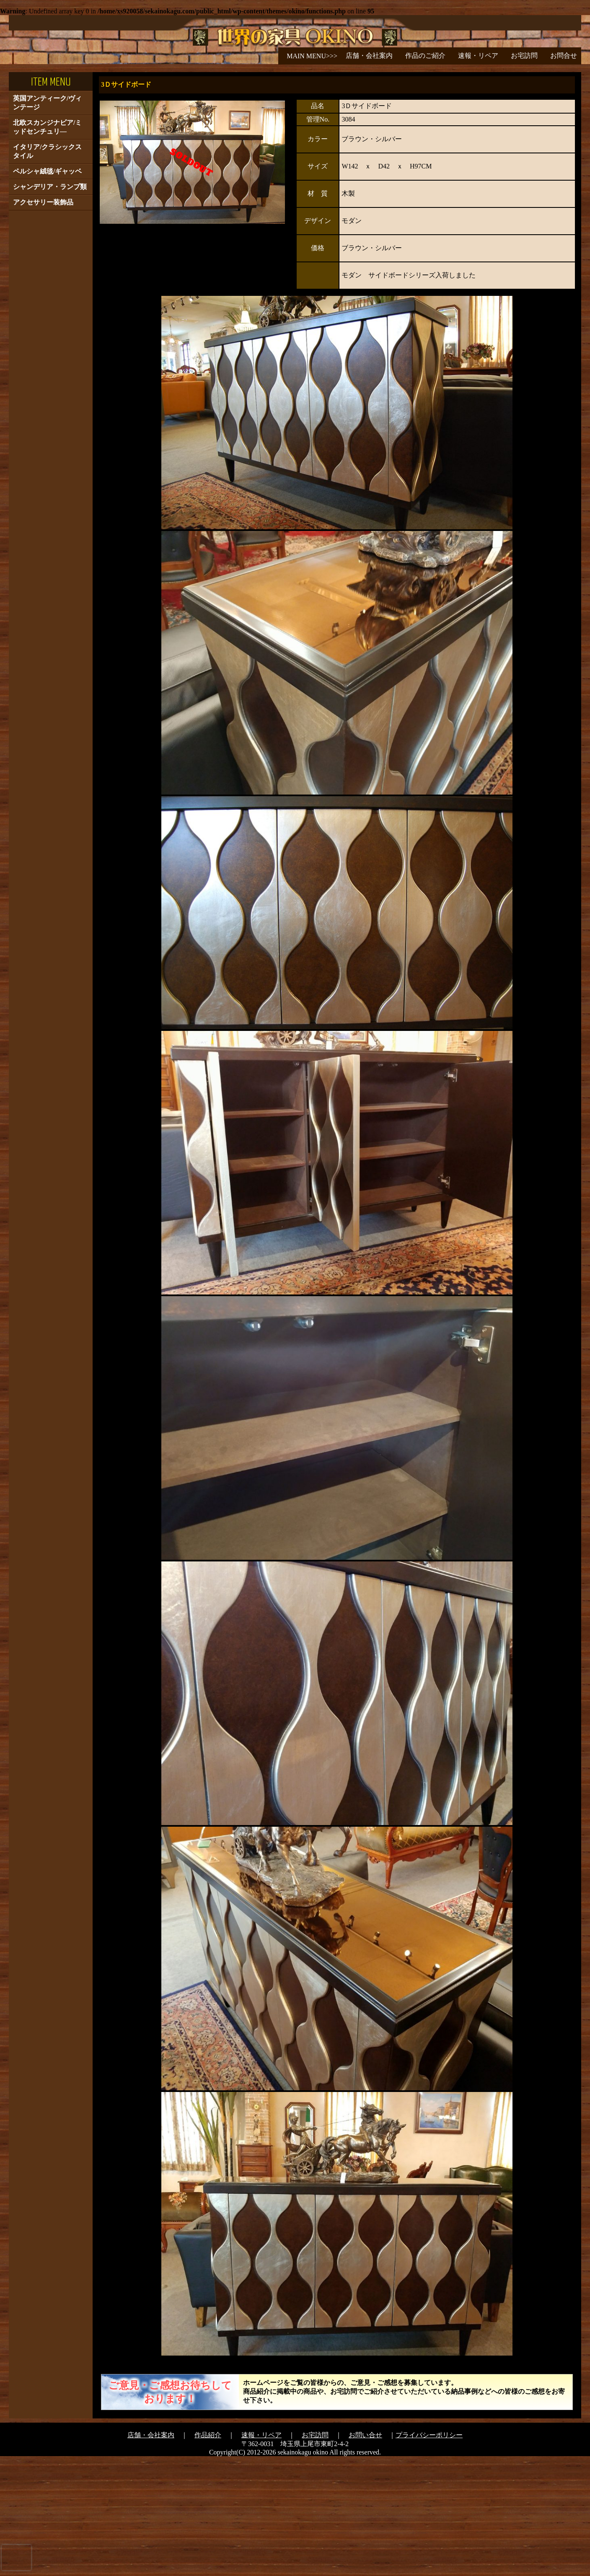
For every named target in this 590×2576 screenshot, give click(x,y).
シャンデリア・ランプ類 (50, 306)
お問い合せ (365, 2554)
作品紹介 (207, 2554)
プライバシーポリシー (429, 2554)
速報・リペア (478, 55)
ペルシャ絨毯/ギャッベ (47, 291)
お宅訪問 (524, 55)
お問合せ (563, 55)
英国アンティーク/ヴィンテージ (47, 222)
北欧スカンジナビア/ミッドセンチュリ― (47, 247)
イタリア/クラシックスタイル (47, 271)
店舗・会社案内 (369, 55)
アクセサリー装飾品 (43, 322)
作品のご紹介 (425, 55)
